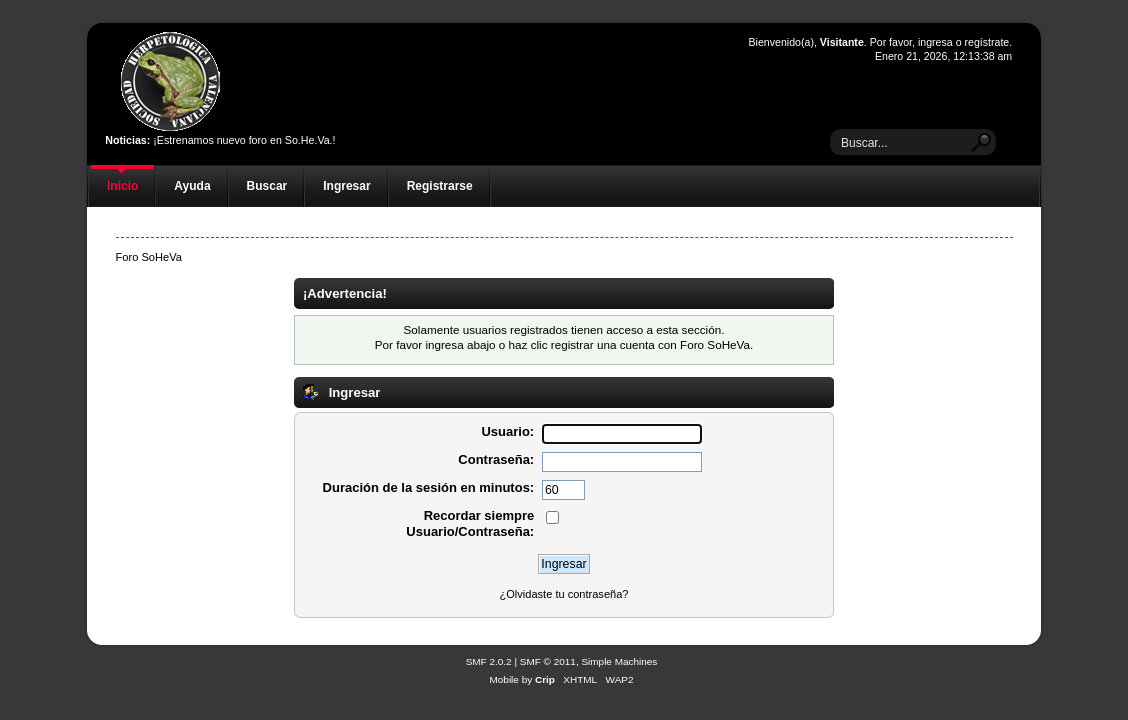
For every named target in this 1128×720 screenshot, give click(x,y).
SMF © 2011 (548, 661)
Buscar (267, 186)
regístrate (986, 42)
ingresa (935, 42)
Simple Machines (619, 661)
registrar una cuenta (603, 344)
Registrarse (440, 186)
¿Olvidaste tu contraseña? (564, 594)
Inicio (122, 186)
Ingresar (346, 186)
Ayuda (192, 186)
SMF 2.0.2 (489, 661)
